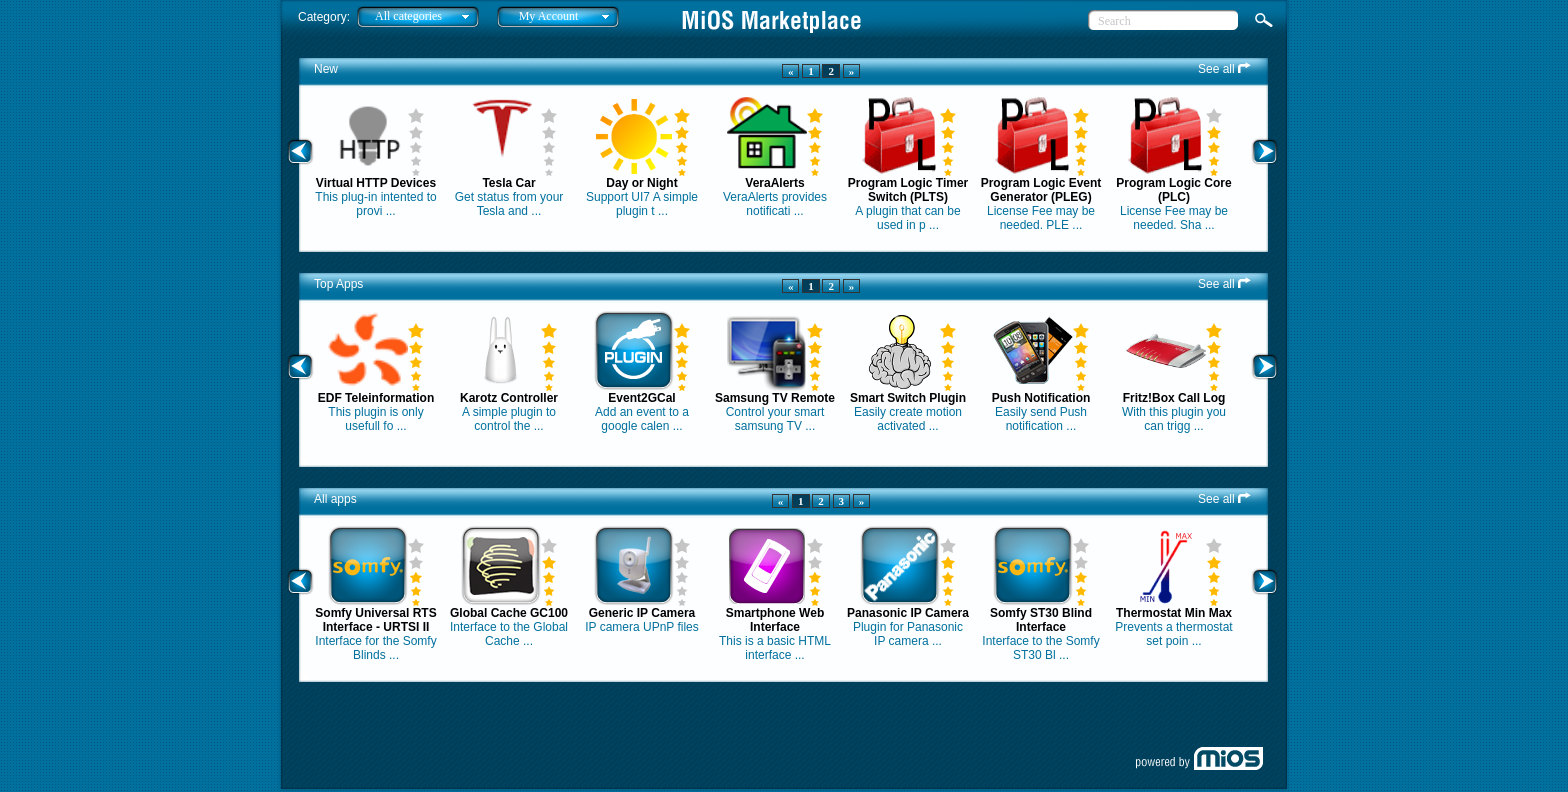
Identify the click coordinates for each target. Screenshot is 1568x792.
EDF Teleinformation (376, 398)
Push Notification (1041, 398)
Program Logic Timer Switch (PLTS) (908, 190)
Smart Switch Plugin (908, 398)
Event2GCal (641, 398)
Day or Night (641, 183)
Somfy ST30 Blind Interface (1041, 620)
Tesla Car (508, 183)
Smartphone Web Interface (775, 620)
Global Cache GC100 (509, 613)
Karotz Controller (509, 398)
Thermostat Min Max (1174, 613)
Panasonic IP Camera (908, 613)
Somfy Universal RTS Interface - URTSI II (375, 620)
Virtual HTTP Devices (376, 183)
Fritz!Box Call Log (1174, 398)
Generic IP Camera (642, 613)
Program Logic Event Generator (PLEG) (1041, 190)
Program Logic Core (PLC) (1173, 190)
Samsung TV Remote (775, 398)
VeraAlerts (774, 183)
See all (1224, 69)
